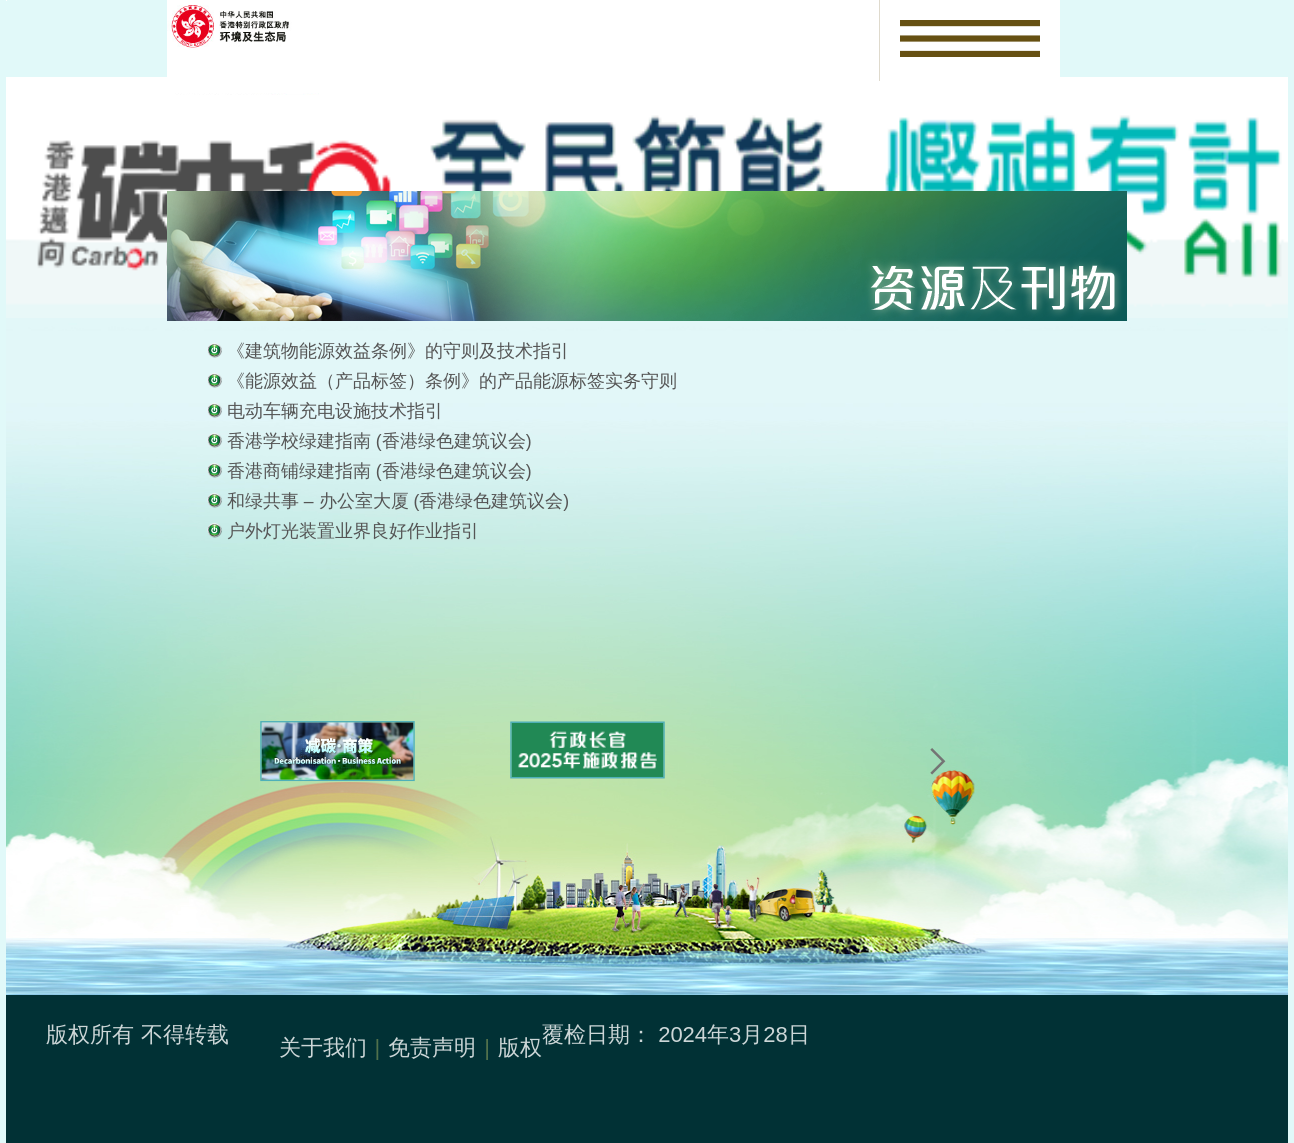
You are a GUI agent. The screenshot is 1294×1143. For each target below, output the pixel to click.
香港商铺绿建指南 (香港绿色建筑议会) (379, 471)
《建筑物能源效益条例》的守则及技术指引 (398, 351)
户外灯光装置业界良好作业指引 (353, 531)
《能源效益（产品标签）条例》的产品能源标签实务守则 (452, 381)
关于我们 (323, 1047)
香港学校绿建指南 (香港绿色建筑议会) (379, 441)
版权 (520, 1047)
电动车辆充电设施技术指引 (335, 411)
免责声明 (432, 1047)
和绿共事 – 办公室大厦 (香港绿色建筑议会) (398, 501)
